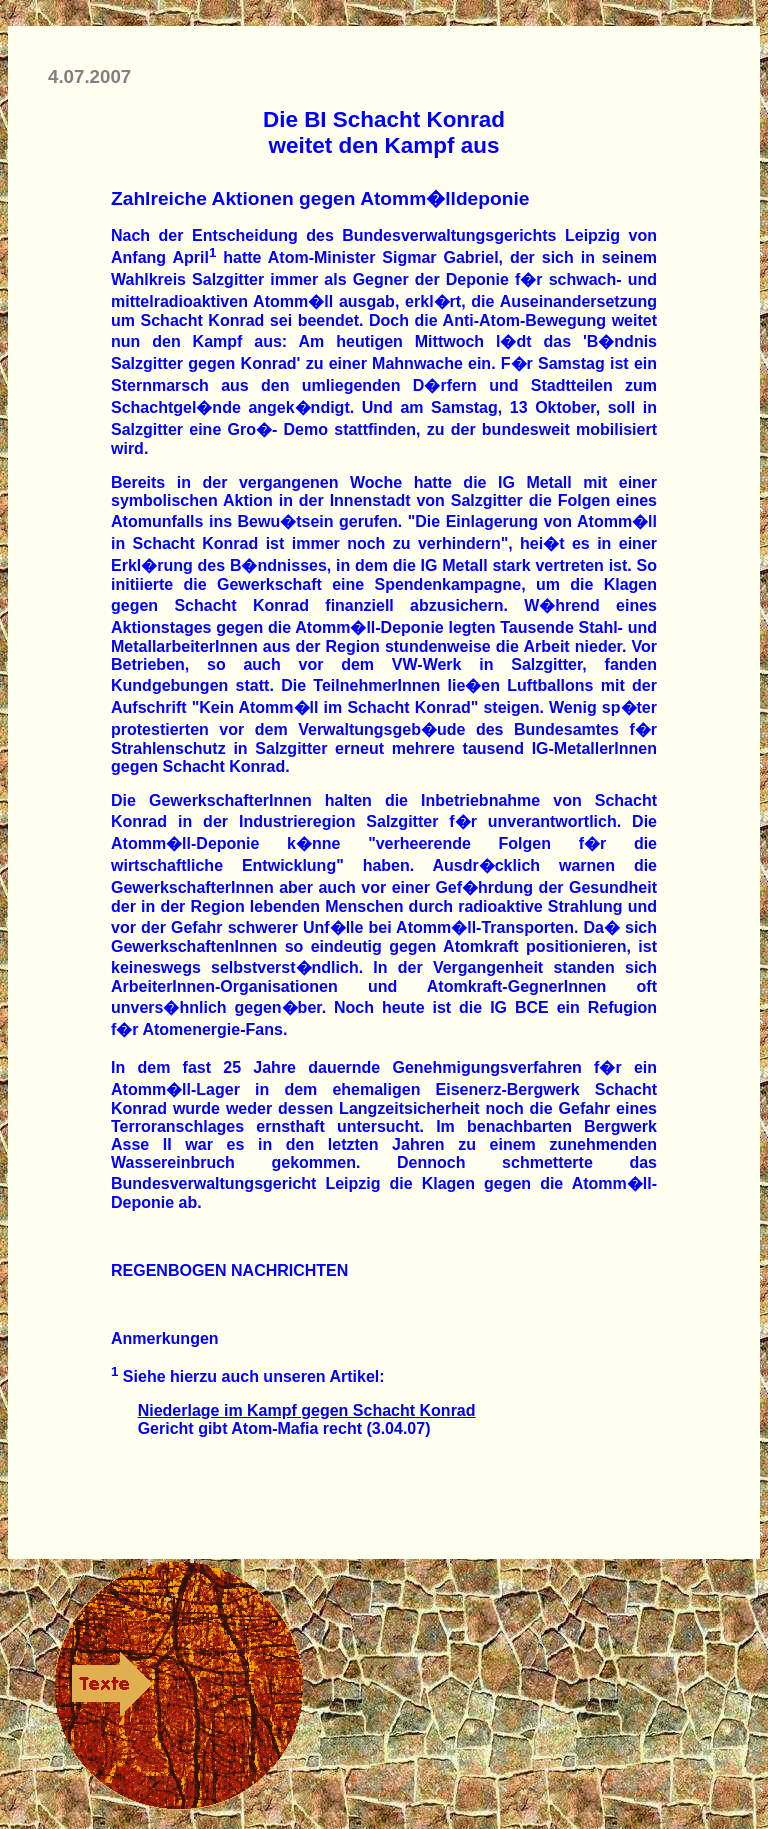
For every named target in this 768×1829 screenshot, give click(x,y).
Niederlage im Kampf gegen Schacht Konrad (307, 1410)
